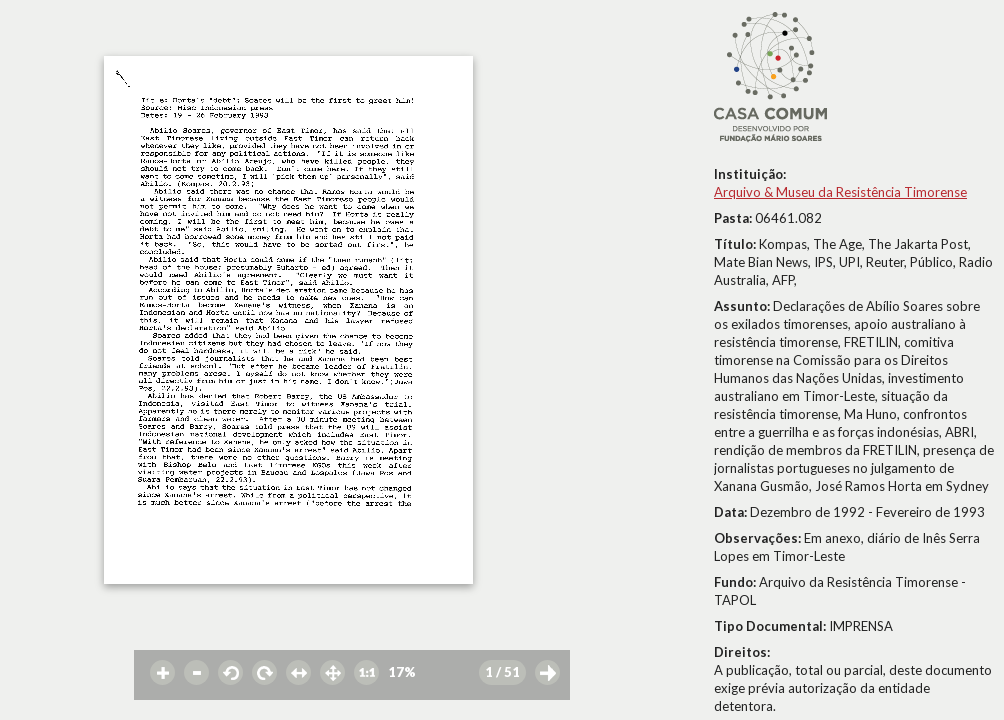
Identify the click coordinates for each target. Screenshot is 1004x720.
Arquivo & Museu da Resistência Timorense (840, 192)
